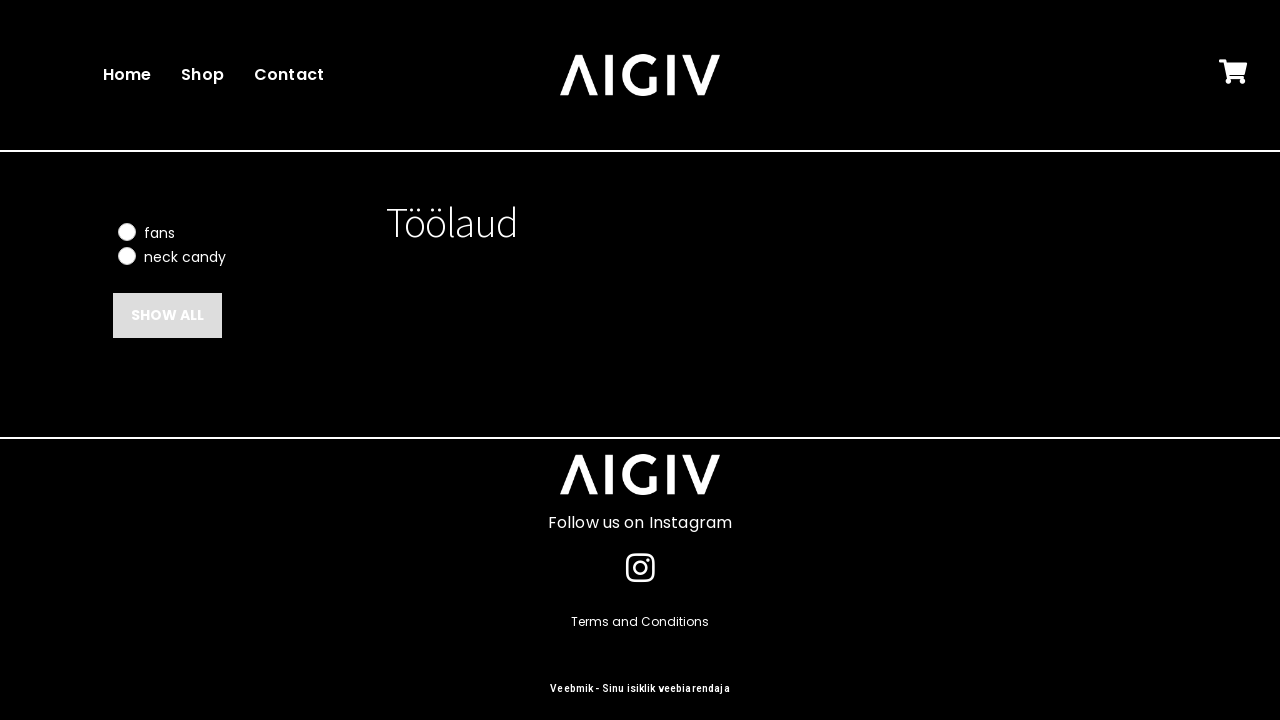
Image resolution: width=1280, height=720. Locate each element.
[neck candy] (126, 255)
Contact (289, 74)
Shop (202, 74)
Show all (167, 315)
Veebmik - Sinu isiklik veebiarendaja (639, 688)
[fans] (126, 231)
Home (127, 74)
